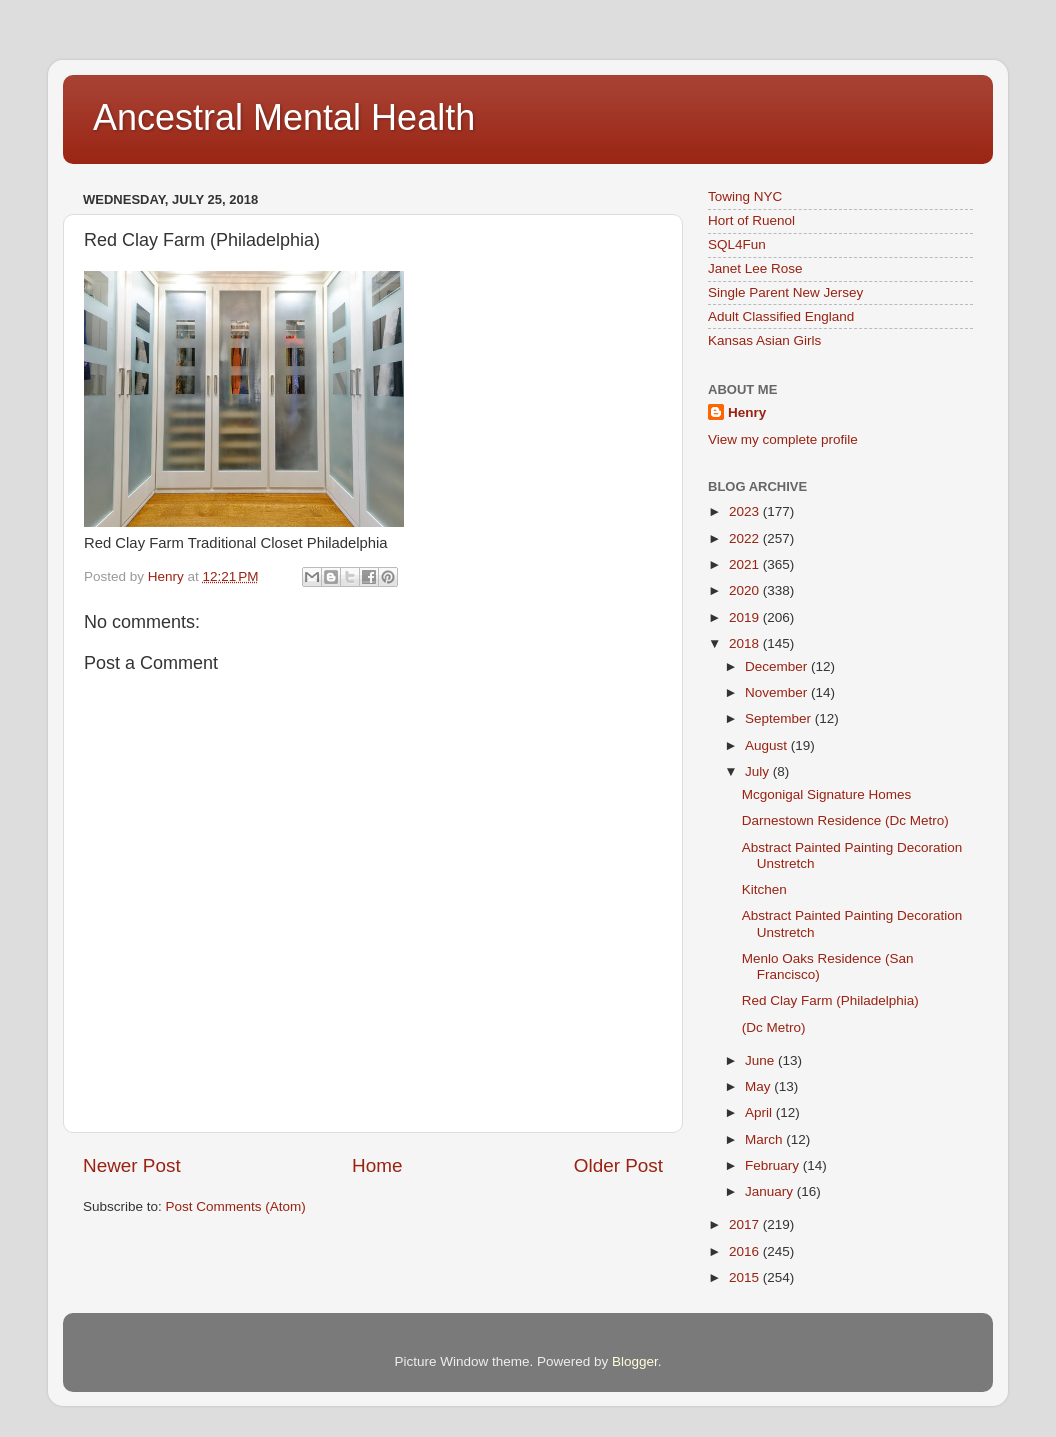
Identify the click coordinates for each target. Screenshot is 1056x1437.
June (761, 1060)
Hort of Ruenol (751, 220)
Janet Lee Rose (755, 268)
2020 (746, 590)
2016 (746, 1251)
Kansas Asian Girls (764, 340)
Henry (747, 412)
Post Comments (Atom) (236, 1206)
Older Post (618, 1165)
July (759, 771)
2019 (746, 617)
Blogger (635, 1361)
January (771, 1191)
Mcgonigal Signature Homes (827, 794)
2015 (746, 1277)
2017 (746, 1224)
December (778, 666)
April (760, 1112)
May (759, 1086)
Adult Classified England (781, 316)
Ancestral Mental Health (284, 117)
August (768, 745)
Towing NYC (745, 196)
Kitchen (764, 889)
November (778, 692)
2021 (746, 564)
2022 (746, 538)
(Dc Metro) (774, 1027)
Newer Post (132, 1165)
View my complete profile (783, 439)
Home (377, 1165)
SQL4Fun (737, 244)
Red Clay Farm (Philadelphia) (830, 1000)
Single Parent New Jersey (785, 292)
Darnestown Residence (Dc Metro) (845, 820)
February (774, 1165)
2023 (746, 511)
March (765, 1139)
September (780, 718)
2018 (746, 643)
